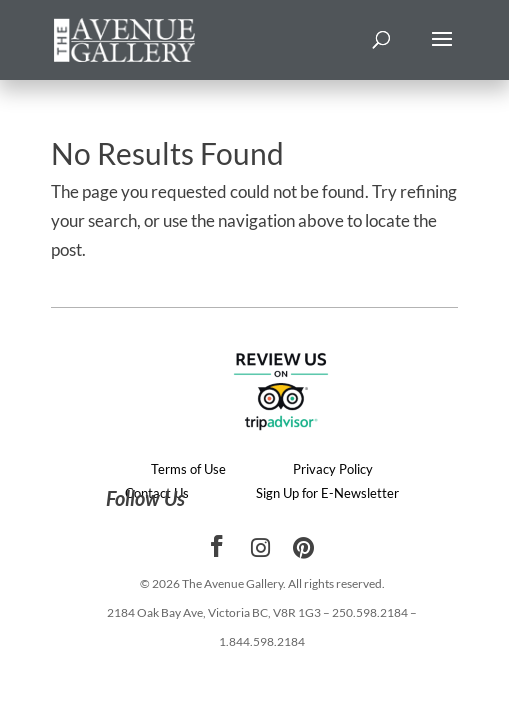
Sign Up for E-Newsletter (327, 493)
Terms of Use (188, 469)
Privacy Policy (333, 469)
